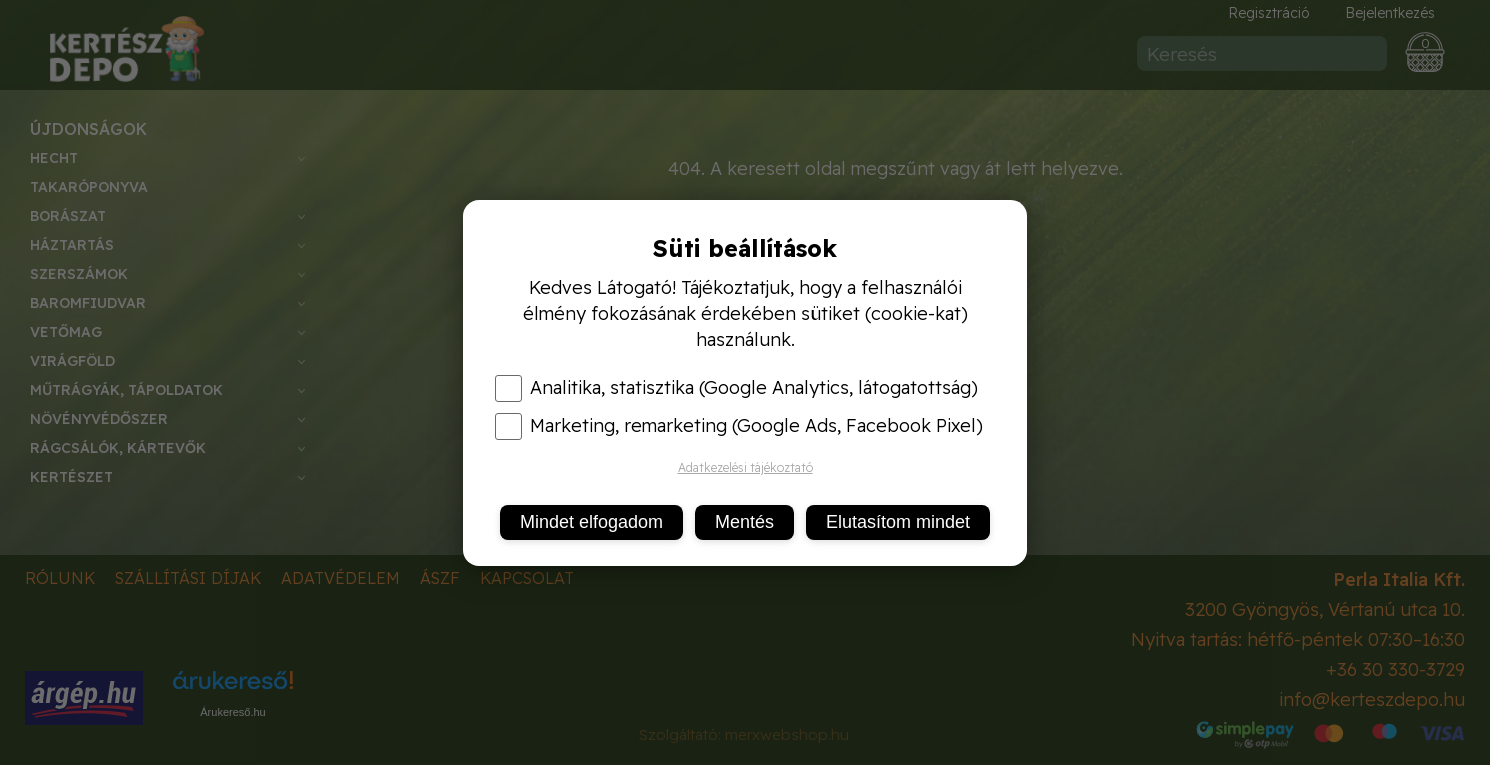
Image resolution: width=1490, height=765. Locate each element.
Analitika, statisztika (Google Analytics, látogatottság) (736, 388)
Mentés (744, 522)
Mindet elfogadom (591, 522)
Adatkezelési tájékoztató (745, 467)
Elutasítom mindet (898, 522)
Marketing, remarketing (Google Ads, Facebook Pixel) (739, 426)
